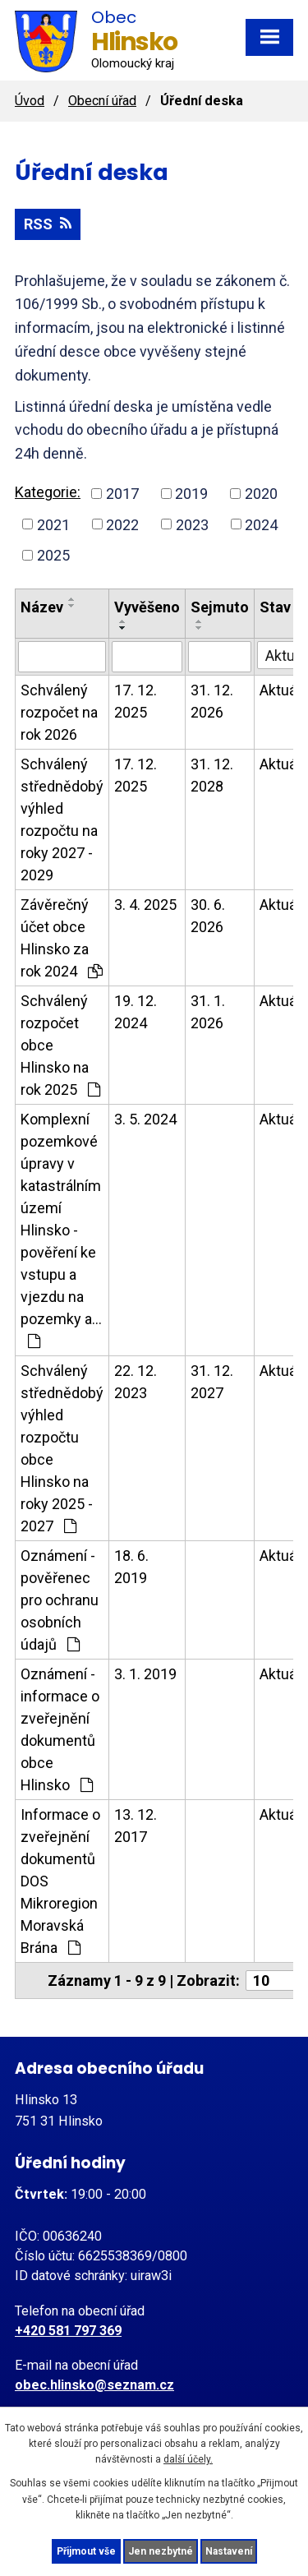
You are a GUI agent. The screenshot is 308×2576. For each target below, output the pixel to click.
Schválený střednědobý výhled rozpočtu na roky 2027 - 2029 (62, 819)
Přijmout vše (86, 2551)
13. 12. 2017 (135, 1825)
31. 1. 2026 (208, 1012)
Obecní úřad (102, 100)
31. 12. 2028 (212, 775)
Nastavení (228, 2551)
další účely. (188, 2459)
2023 (192, 524)
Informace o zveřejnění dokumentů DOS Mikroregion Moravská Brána (60, 1881)
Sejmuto (220, 607)
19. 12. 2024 (135, 1012)
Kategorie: (47, 492)
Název (42, 607)
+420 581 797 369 (68, 2330)
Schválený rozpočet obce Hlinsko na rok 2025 (60, 1045)
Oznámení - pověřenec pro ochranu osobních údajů (60, 1600)
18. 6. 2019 (131, 1566)
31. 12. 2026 (212, 701)
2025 (53, 555)
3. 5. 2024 (145, 1119)
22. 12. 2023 (135, 1381)
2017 (122, 493)
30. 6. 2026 (208, 915)
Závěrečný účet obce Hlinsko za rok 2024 (62, 938)
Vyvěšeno (147, 607)
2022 (122, 524)
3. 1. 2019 (145, 1674)
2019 (191, 493)
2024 (261, 524)
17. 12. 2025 (135, 701)
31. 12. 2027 (212, 1381)
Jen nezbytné (160, 2551)
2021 (53, 524)
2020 (261, 493)
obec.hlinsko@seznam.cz (94, 2385)
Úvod (29, 100)
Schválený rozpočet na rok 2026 (59, 712)
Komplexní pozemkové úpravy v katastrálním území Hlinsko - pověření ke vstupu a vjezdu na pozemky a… (61, 1229)
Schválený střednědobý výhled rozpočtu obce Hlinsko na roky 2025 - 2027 (62, 1448)
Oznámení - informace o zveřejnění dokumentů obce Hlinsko (60, 1729)
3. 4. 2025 (145, 904)
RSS (47, 224)
